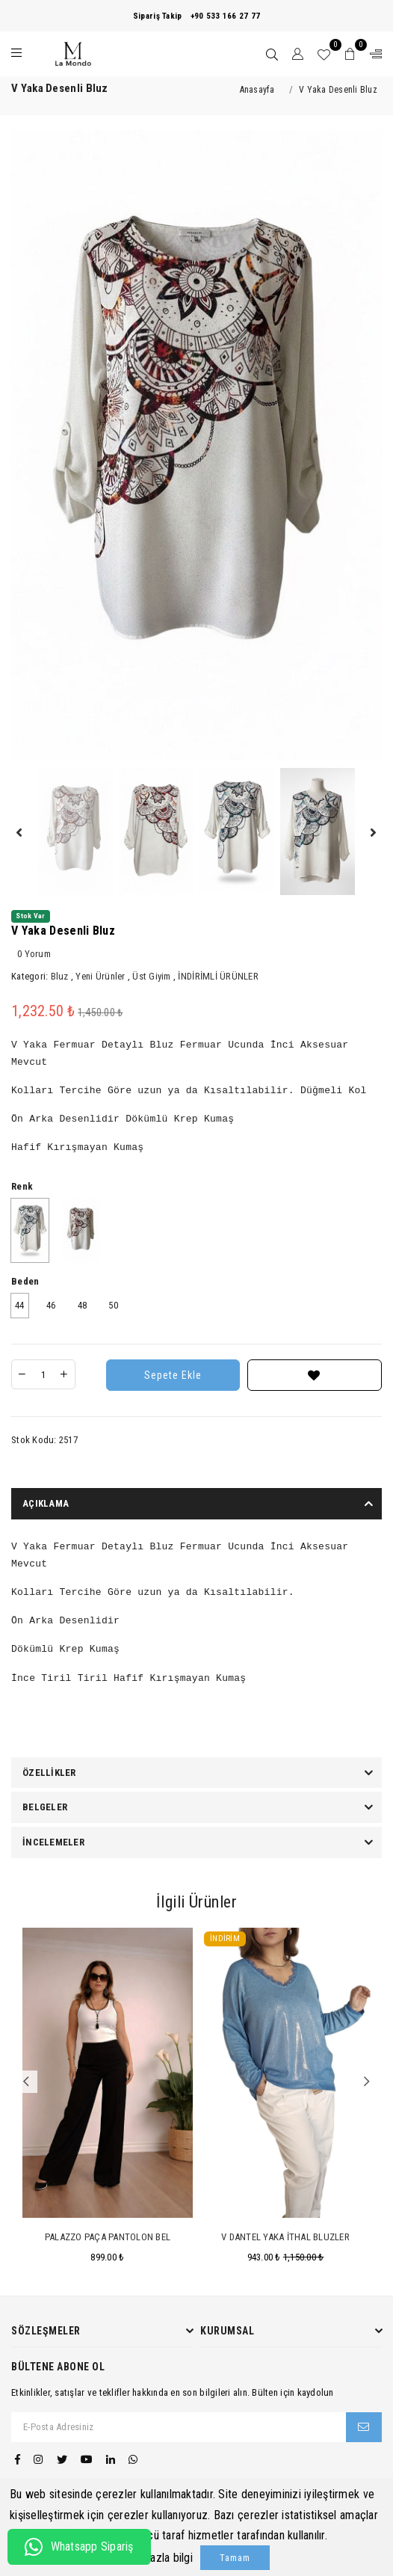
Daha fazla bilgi (156, 2558)
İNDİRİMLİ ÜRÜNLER (218, 976)
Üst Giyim (151, 976)
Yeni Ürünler (100, 976)
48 (82, 1305)
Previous (26, 2082)
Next (367, 2082)
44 (20, 1305)
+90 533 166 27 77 (225, 16)
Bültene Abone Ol (58, 2367)
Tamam (235, 2557)
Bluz (60, 976)
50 (113, 1305)
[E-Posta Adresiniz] (179, 2427)
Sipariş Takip (157, 16)
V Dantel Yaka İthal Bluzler (285, 2237)
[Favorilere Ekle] (314, 1375)
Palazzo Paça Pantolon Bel (108, 2237)
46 (51, 1305)
